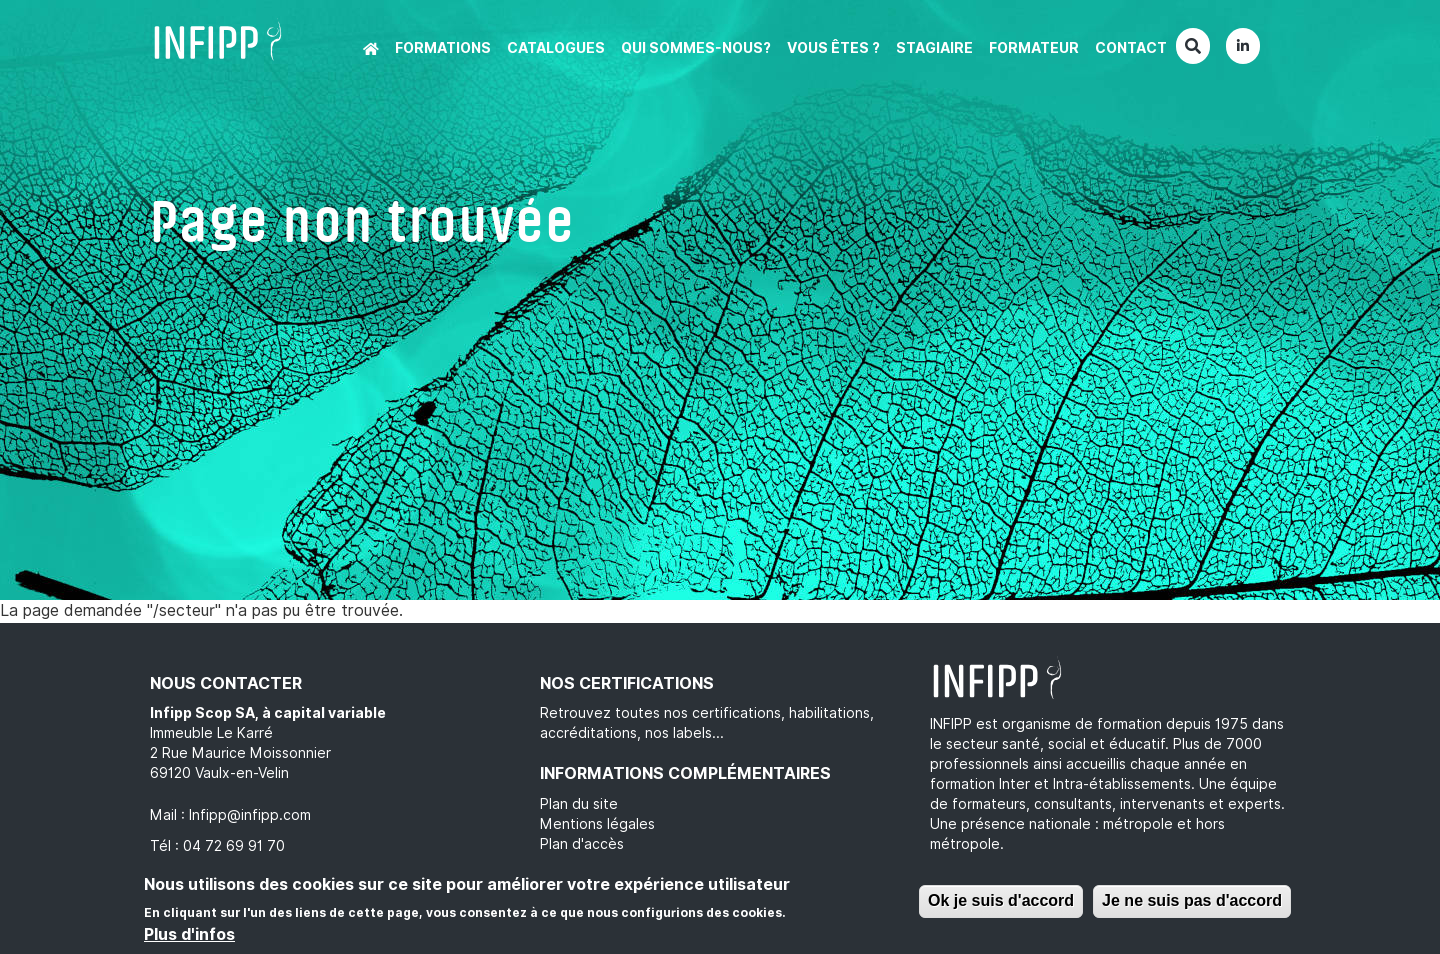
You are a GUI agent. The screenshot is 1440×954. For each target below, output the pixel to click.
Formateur (1034, 48)
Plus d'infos (189, 934)
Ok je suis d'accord (1001, 900)
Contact (1131, 48)
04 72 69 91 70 (234, 846)
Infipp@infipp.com (250, 815)
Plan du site (579, 804)
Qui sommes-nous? (696, 48)
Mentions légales (597, 824)
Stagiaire (934, 48)
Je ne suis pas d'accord (1192, 900)
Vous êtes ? (833, 48)
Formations (443, 48)
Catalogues (556, 48)
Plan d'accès (582, 844)
